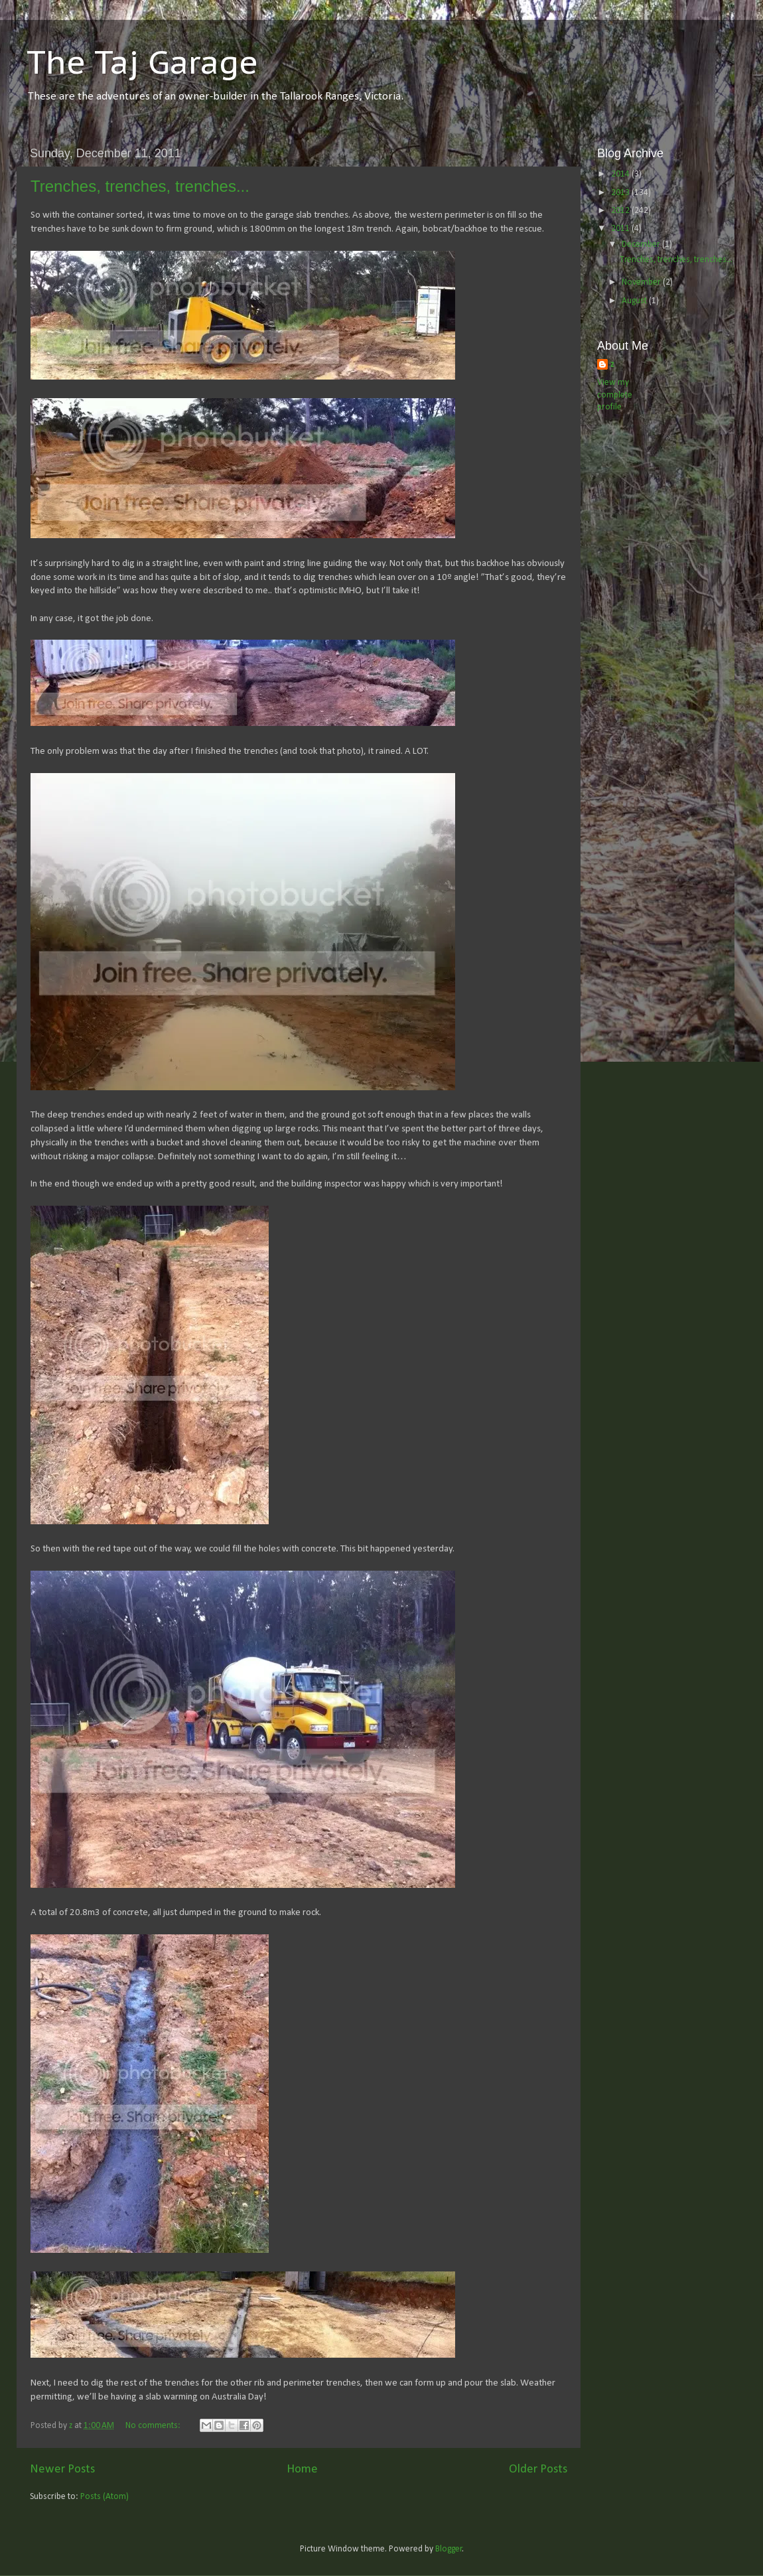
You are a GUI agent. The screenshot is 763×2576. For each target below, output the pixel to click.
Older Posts (538, 2469)
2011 (621, 228)
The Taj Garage (142, 61)
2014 (621, 174)
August (635, 301)
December (642, 244)
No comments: (153, 2425)
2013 (621, 192)
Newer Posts (62, 2469)
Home (302, 2469)
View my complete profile (614, 395)
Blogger (448, 2549)
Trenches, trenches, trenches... (140, 186)
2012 (621, 210)
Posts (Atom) (104, 2496)
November (642, 282)
